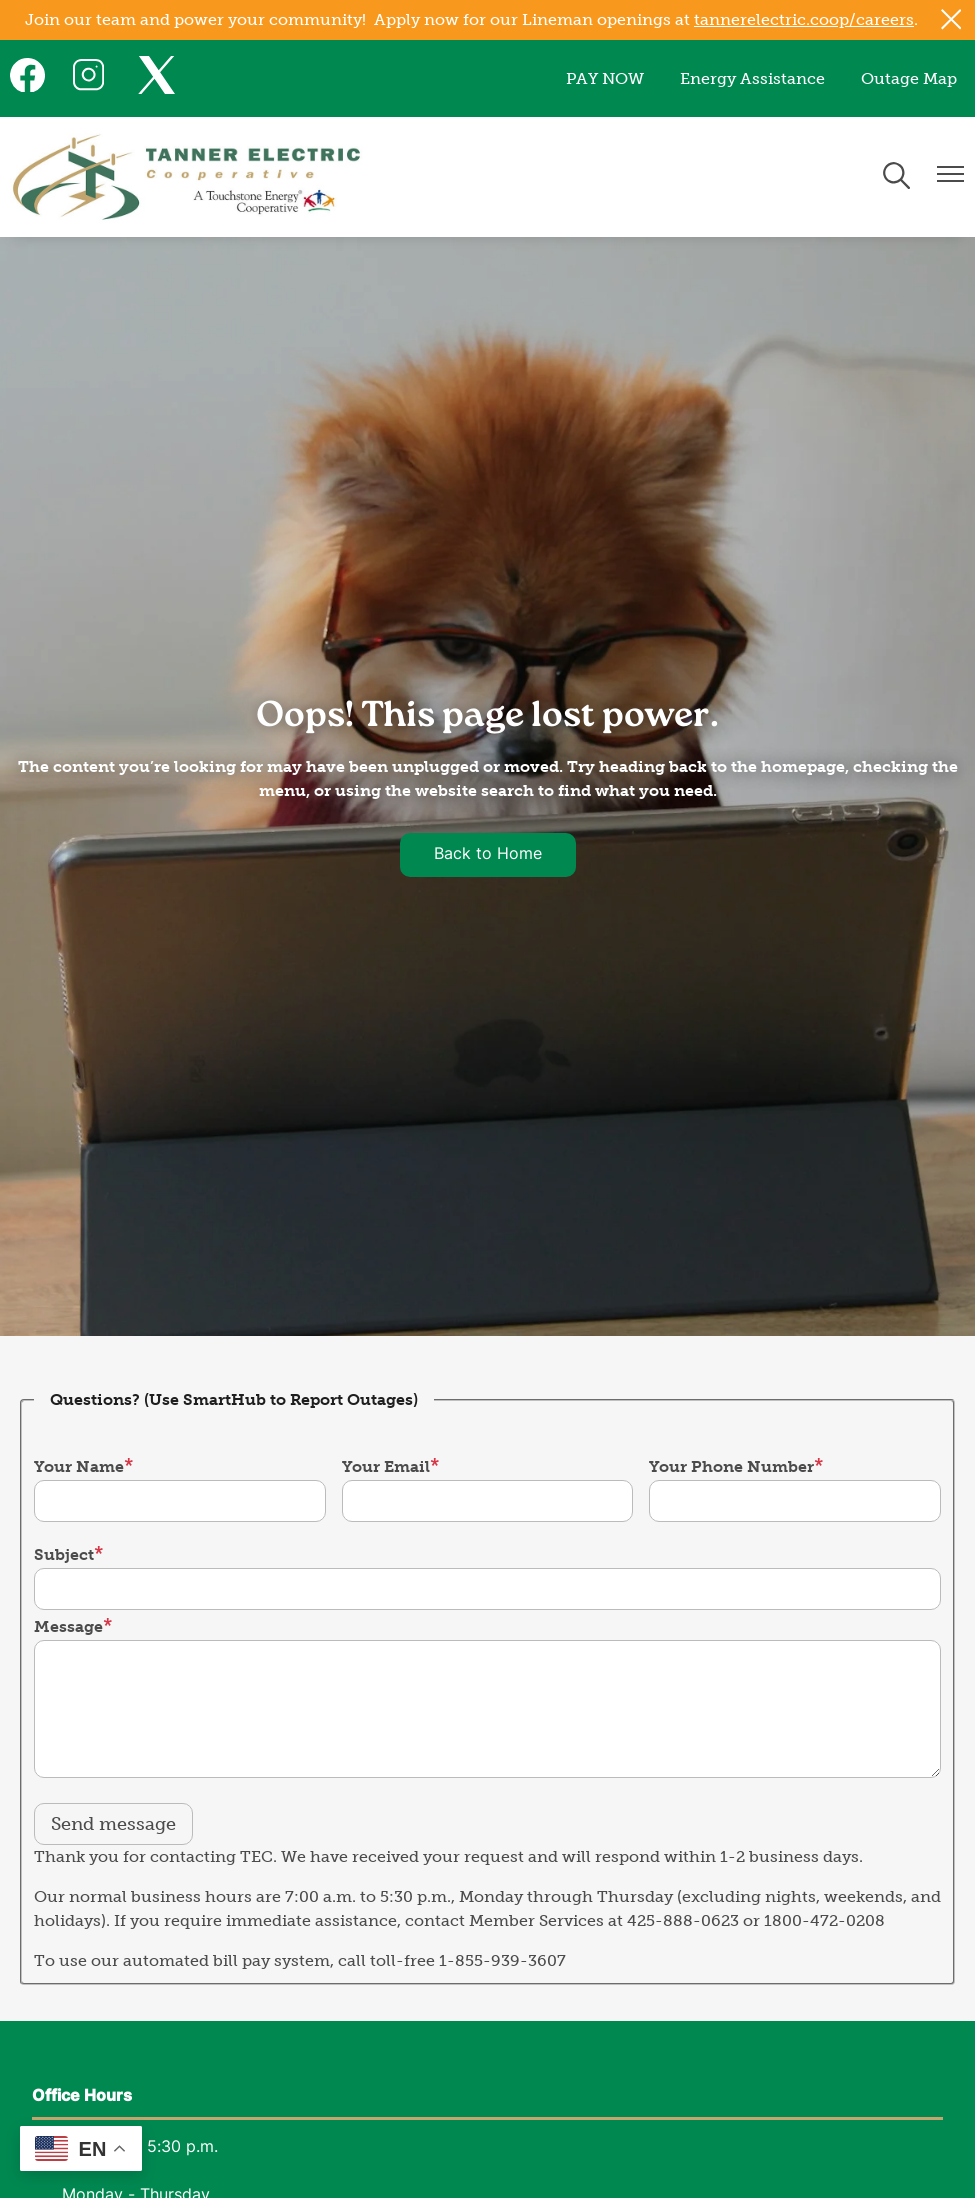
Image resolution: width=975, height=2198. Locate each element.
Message (68, 1626)
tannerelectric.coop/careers (804, 19)
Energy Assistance (752, 78)
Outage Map (909, 78)
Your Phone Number (731, 1466)
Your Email (386, 1466)
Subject (64, 1554)
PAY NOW (605, 78)
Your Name (79, 1466)
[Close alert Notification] (951, 19)
